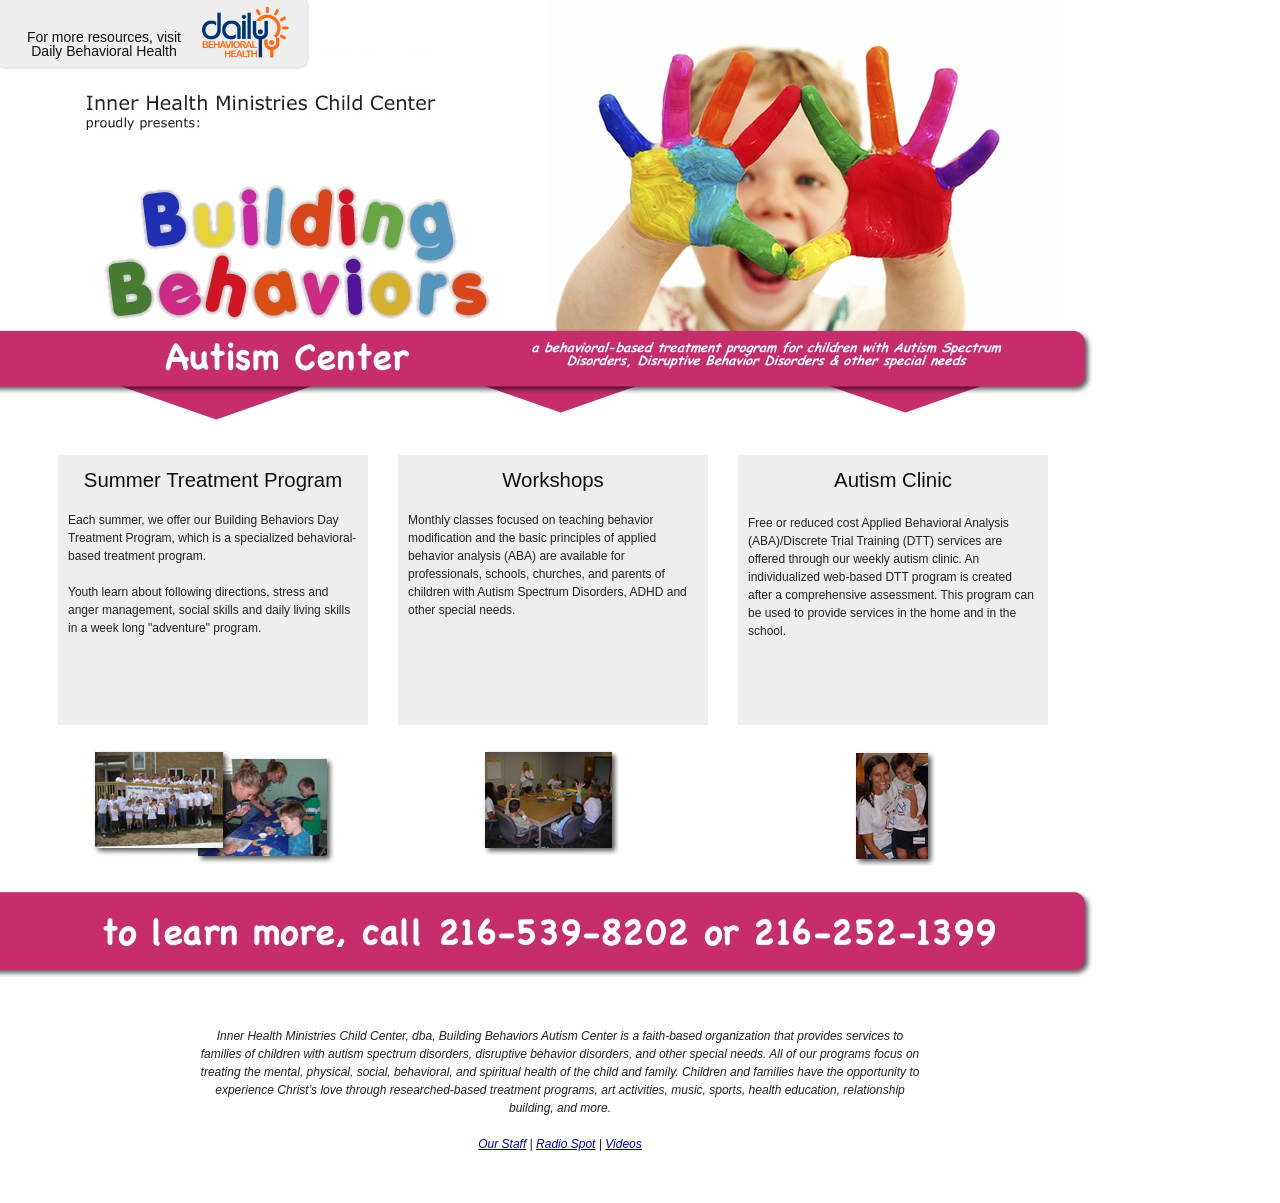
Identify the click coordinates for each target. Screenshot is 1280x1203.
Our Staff (502, 1144)
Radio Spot (565, 1144)
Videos (623, 1144)
